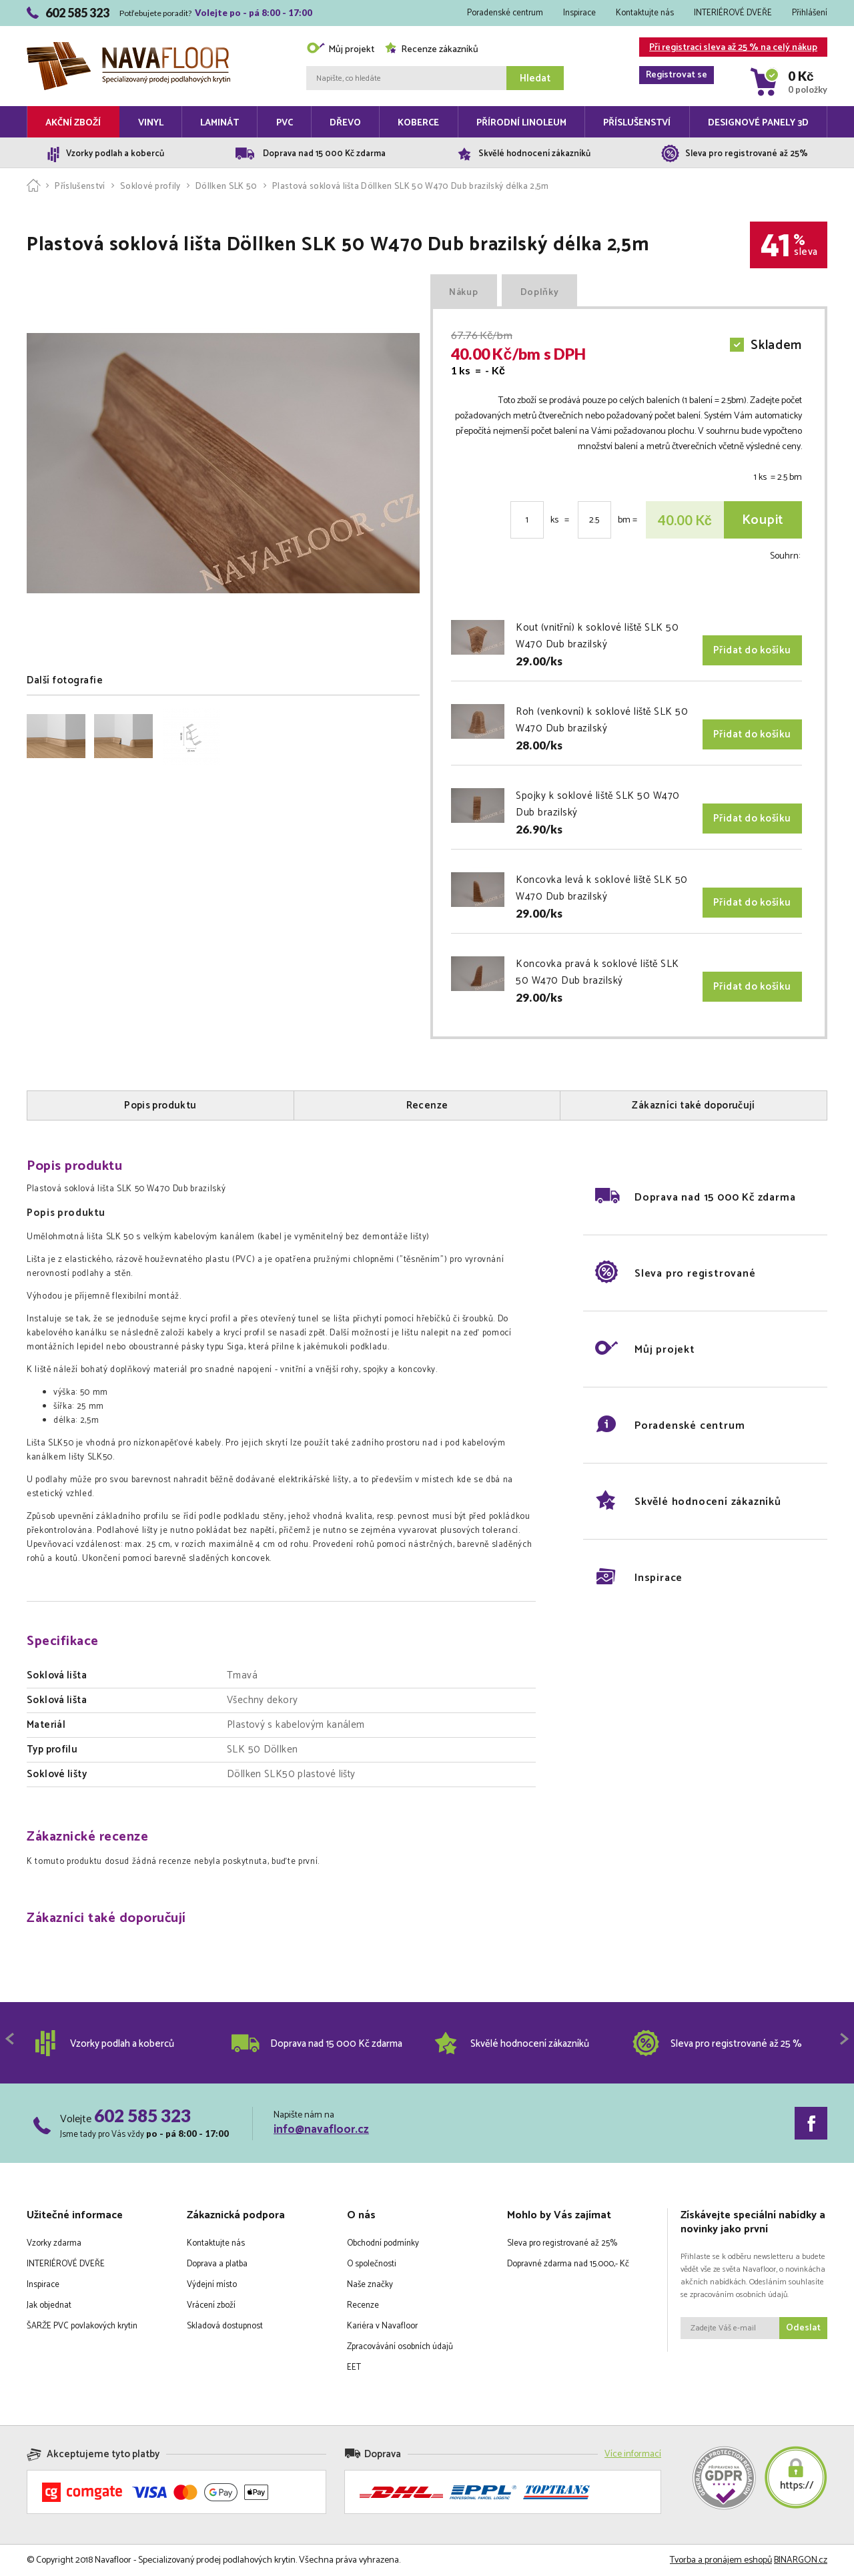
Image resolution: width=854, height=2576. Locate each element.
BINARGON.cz (800, 2560)
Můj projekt (340, 49)
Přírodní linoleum (521, 123)
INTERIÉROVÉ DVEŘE (733, 13)
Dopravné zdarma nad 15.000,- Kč (568, 2264)
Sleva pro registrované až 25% (562, 2243)
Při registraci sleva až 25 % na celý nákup (728, 48)
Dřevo (345, 123)
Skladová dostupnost (225, 2326)
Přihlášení (809, 13)
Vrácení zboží (211, 2305)
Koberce (418, 123)
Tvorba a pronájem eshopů (721, 2560)
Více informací (632, 2454)
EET (354, 2367)
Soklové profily (150, 187)
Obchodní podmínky (383, 2243)
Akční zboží (73, 123)
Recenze (363, 2305)
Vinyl (150, 123)
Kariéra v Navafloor (382, 2326)
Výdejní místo (212, 2285)
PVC (284, 123)
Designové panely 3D (758, 123)
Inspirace (579, 13)
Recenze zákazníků (431, 49)
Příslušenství (637, 123)
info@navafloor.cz (321, 2129)
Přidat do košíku (752, 650)
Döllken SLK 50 (226, 187)
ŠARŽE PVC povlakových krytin (82, 2326)
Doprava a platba (217, 2264)
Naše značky (370, 2285)
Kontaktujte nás (645, 13)
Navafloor (128, 47)
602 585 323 (142, 2115)
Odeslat (803, 2328)
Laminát (219, 123)
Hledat (535, 78)
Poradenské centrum (505, 13)
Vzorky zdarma (54, 2243)
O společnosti (371, 2264)
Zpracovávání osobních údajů (400, 2347)
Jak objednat (49, 2305)
